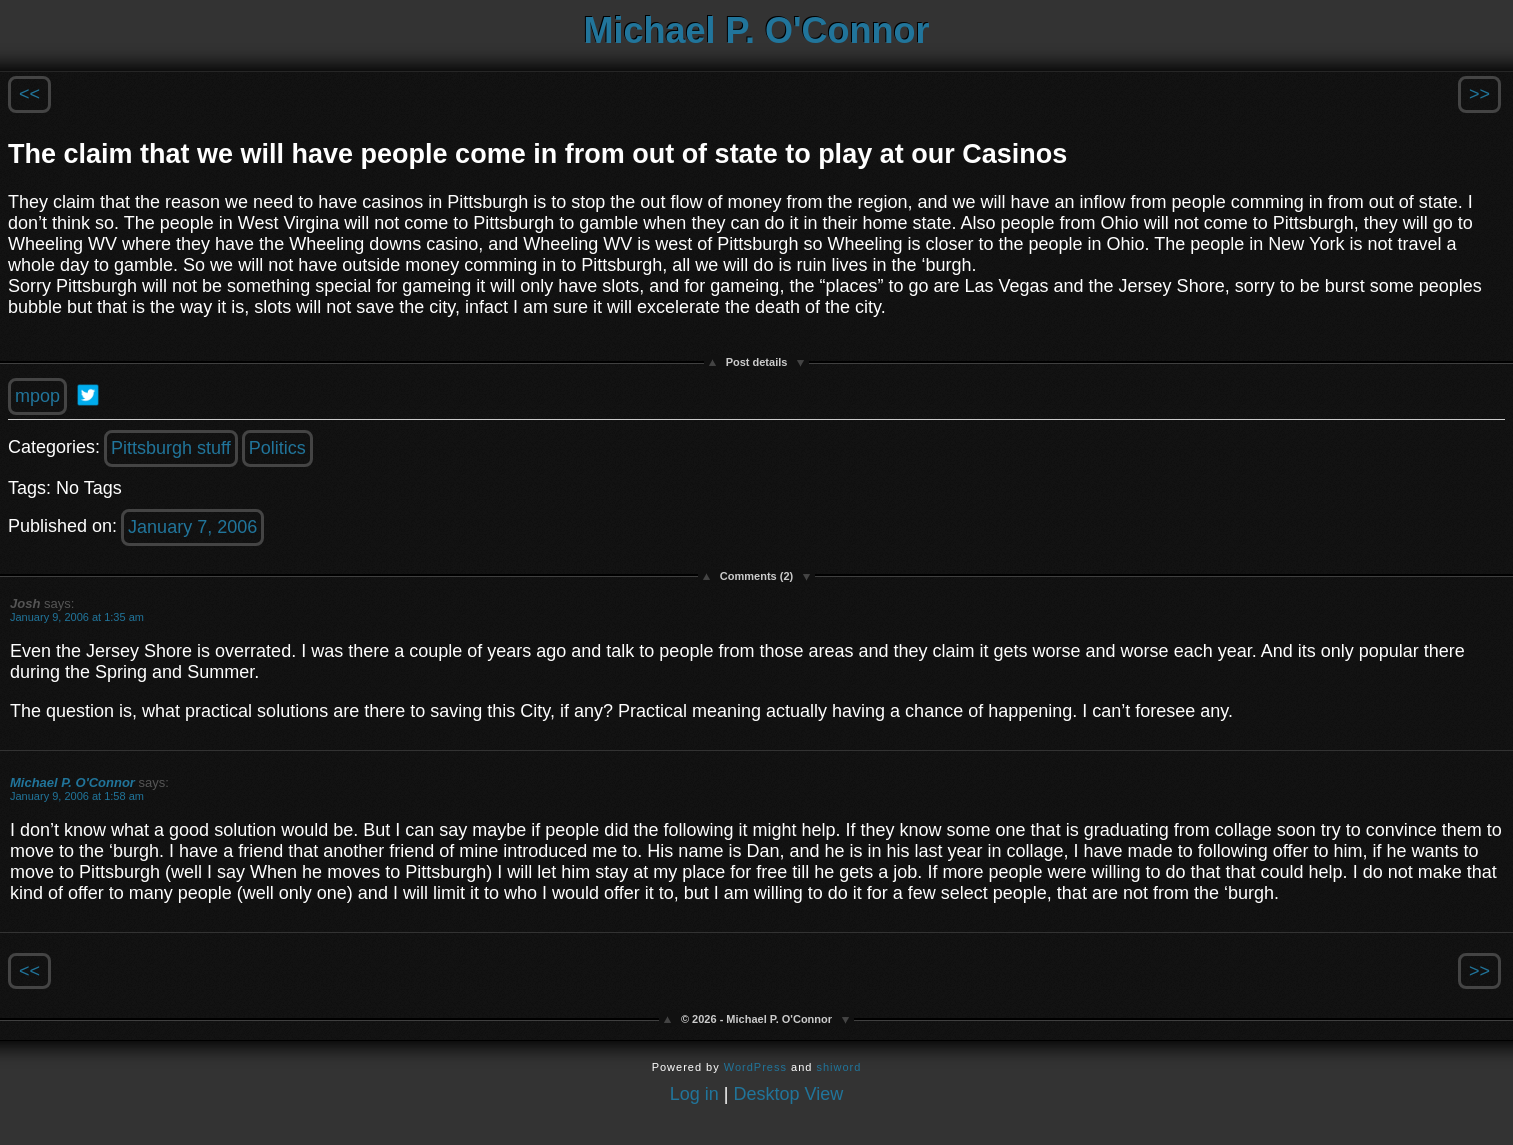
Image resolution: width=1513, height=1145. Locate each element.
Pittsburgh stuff (171, 448)
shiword (838, 1067)
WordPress (755, 1067)
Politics (277, 448)
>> (1479, 94)
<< (29, 94)
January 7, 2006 (192, 527)
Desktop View (789, 1094)
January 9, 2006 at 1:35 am (77, 617)
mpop (37, 396)
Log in (694, 1094)
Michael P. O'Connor (757, 30)
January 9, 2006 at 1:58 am (77, 796)
